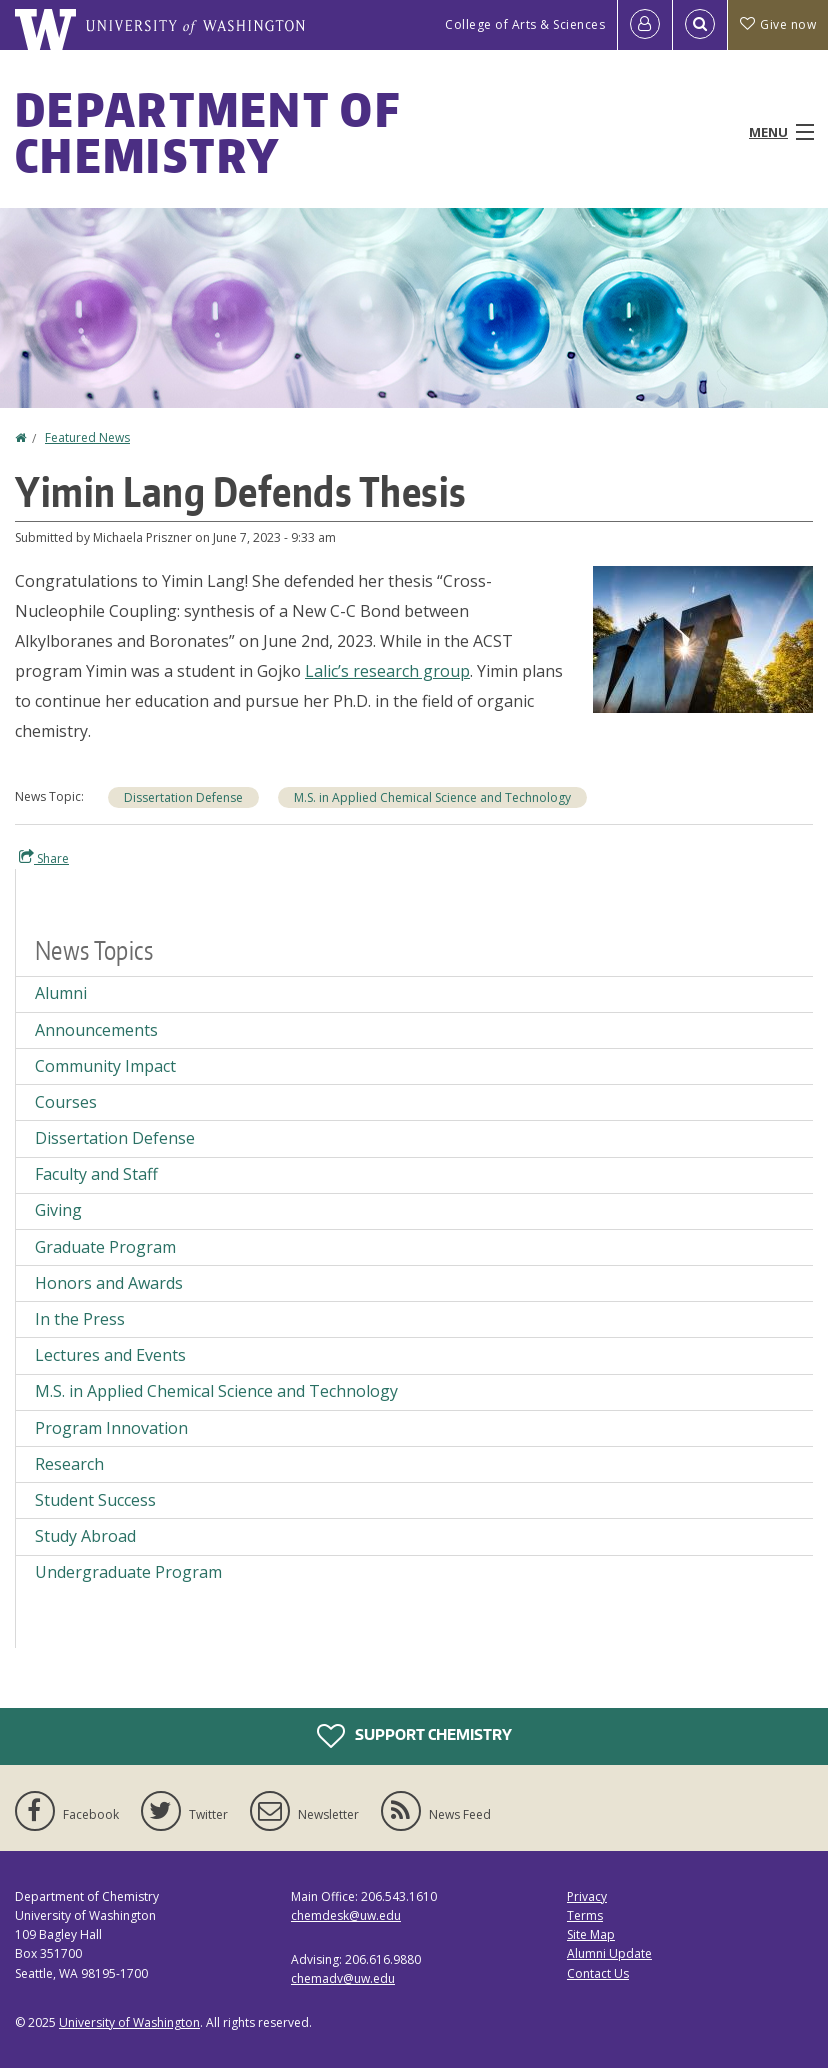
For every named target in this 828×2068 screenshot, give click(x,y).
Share (44, 858)
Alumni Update (609, 1953)
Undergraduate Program (128, 1572)
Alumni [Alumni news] (61, 993)
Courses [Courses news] (66, 1102)
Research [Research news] (69, 1464)
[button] (703, 638)
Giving (58, 1210)
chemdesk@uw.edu (346, 1915)
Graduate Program (105, 1247)
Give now (778, 24)
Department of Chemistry (207, 132)
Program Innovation (111, 1428)
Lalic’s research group (387, 671)
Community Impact (105, 1066)
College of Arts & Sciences (525, 24)
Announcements (96, 1030)
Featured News (87, 437)
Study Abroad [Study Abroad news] (85, 1536)
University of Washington (129, 2022)
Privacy (587, 1896)
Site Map (591, 1934)
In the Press (80, 1319)
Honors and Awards (109, 1283)
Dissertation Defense (183, 797)
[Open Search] (700, 25)
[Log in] (645, 25)
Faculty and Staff (96, 1174)
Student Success (95, 1500)
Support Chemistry (414, 1736)
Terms (585, 1915)
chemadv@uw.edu (343, 1978)
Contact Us (598, 1973)
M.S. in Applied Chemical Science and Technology (432, 797)
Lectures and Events (110, 1355)
